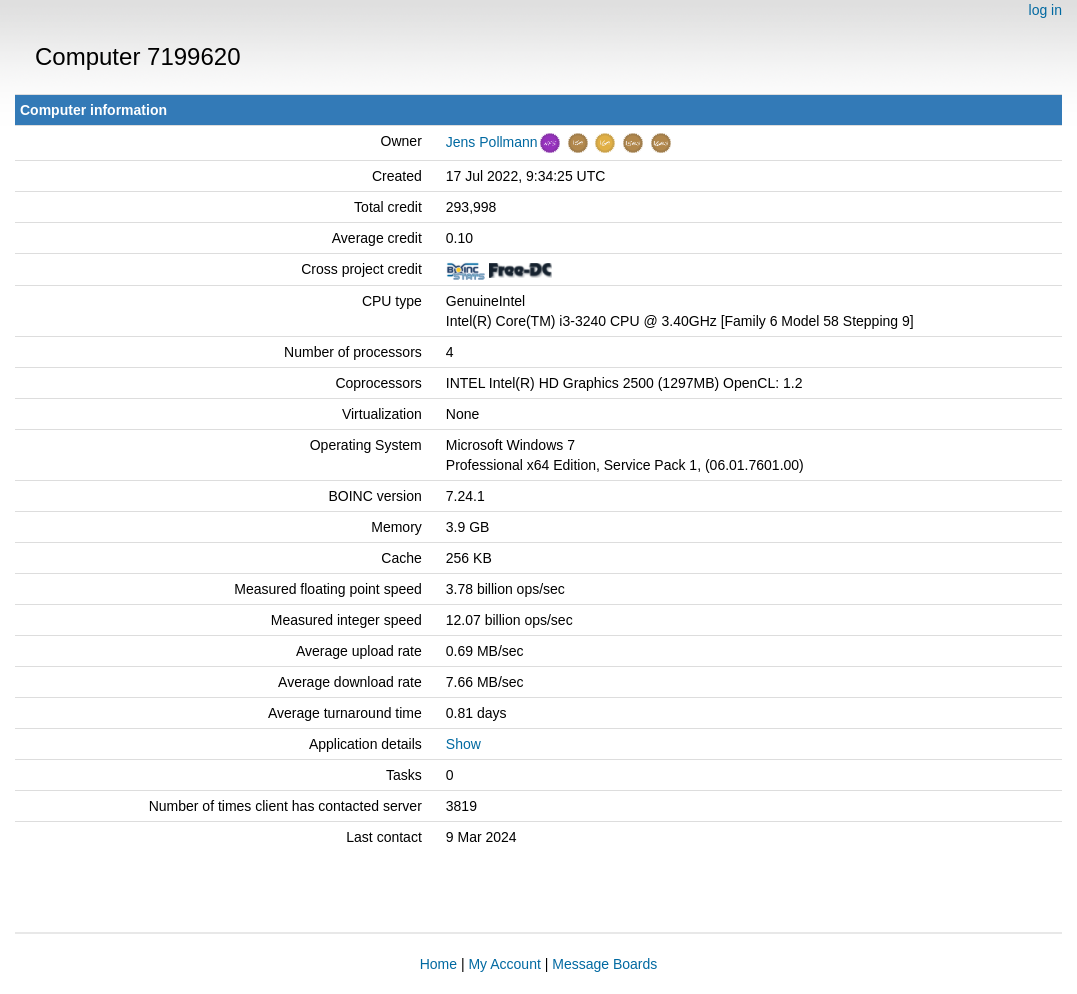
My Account (504, 964)
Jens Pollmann (492, 142)
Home (438, 964)
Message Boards (604, 964)
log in (1045, 10)
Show (463, 744)
